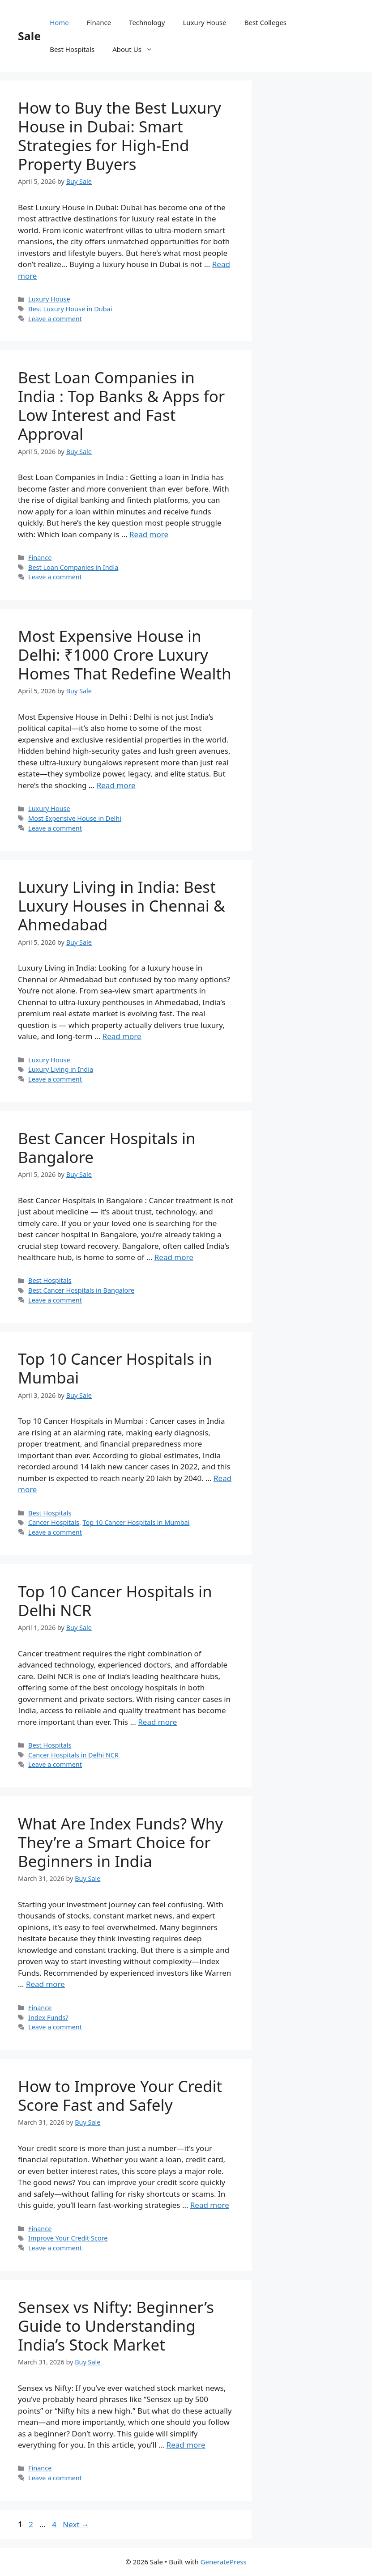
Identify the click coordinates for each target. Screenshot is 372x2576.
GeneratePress (224, 2561)
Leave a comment (55, 318)
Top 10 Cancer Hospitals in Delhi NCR (115, 1601)
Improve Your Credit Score (67, 2238)
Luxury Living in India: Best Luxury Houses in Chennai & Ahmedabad (121, 905)
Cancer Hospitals (53, 1522)
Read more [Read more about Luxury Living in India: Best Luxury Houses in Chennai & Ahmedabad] (122, 1036)
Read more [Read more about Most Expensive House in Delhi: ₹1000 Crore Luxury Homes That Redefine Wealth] (116, 785)
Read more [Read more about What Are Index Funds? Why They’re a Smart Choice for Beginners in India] (45, 1984)
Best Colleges (265, 22)
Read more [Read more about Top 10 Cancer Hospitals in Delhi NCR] (157, 1722)
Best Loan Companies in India (73, 567)
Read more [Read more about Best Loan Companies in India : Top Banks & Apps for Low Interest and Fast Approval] (148, 534)
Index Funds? (48, 2017)
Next (76, 2524)
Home (59, 22)
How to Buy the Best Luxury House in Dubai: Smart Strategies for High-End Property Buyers (119, 135)
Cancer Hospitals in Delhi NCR (73, 1755)
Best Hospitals (72, 49)
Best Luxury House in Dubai (70, 309)
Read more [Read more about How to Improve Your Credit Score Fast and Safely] (209, 2205)
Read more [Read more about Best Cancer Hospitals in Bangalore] (173, 1257)
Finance (99, 22)
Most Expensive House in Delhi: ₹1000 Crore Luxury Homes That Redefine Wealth (124, 654)
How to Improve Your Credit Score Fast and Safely (120, 2095)
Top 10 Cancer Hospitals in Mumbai (115, 1368)
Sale (29, 35)
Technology (147, 22)
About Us (137, 49)
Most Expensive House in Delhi (74, 818)
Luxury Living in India (60, 1069)
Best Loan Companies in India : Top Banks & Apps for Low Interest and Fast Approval (121, 405)
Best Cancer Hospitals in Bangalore (107, 1147)
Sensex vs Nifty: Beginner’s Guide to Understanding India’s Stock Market (116, 2325)
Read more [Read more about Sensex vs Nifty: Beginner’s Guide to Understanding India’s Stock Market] (186, 2445)
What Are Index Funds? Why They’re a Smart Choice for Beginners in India (120, 1842)
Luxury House (205, 22)
